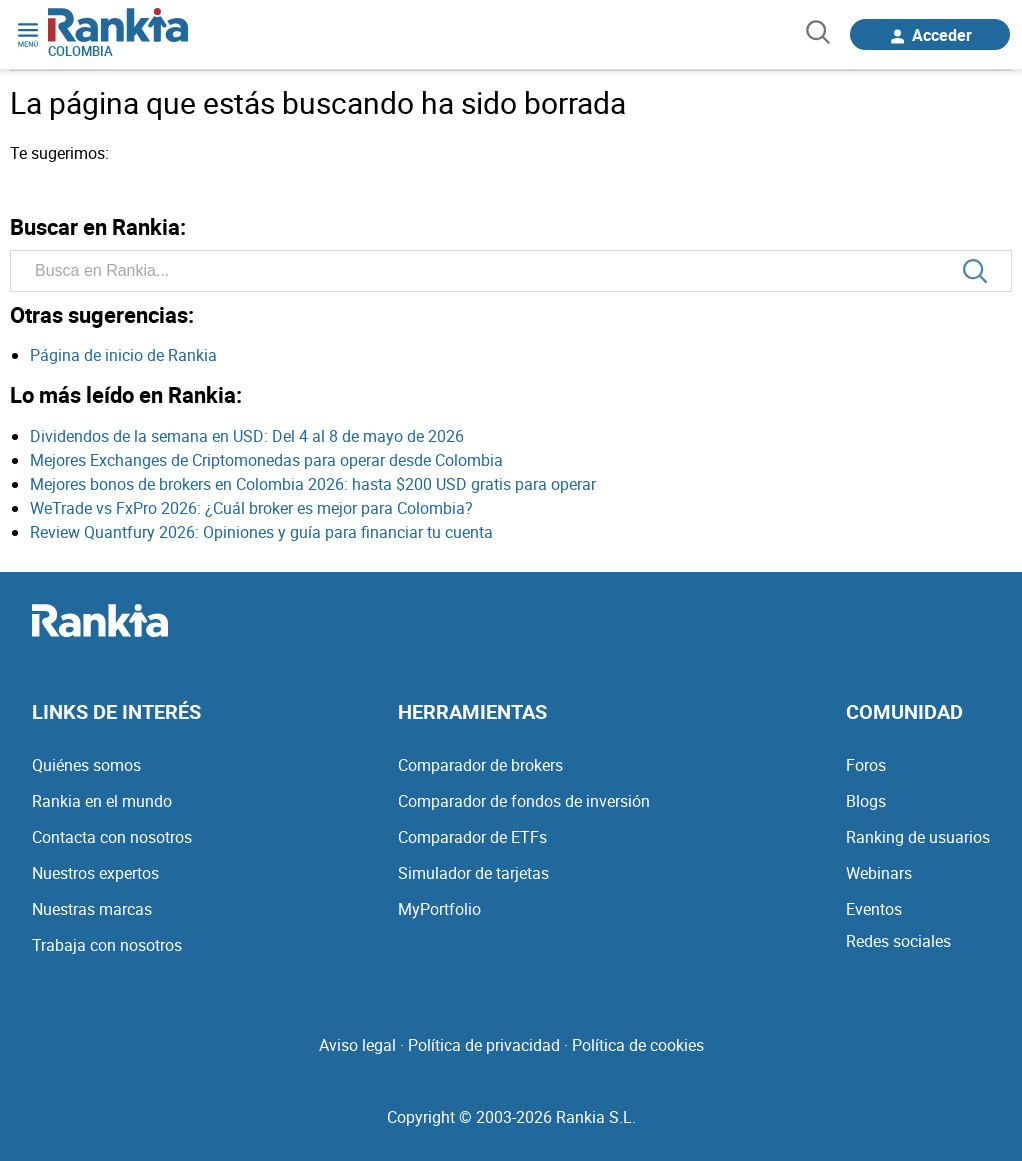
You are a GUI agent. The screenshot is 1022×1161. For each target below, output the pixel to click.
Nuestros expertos (95, 873)
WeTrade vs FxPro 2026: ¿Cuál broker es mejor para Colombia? (251, 508)
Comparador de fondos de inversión (524, 801)
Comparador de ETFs (472, 837)
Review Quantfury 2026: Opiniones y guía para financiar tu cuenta (261, 532)
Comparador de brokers (480, 765)
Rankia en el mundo (102, 801)
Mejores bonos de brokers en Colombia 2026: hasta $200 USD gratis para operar (313, 484)
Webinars (879, 873)
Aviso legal (357, 1045)
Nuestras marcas (92, 909)
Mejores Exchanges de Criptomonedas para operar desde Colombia (266, 460)
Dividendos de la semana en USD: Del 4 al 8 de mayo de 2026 (247, 436)
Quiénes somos (86, 765)
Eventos (874, 909)
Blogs (866, 801)
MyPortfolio (439, 909)
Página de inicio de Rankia (123, 355)
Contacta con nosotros (112, 837)
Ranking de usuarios (918, 837)
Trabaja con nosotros (107, 945)
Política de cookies (638, 1045)
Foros (866, 765)
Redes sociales (898, 941)
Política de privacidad (484, 1045)
